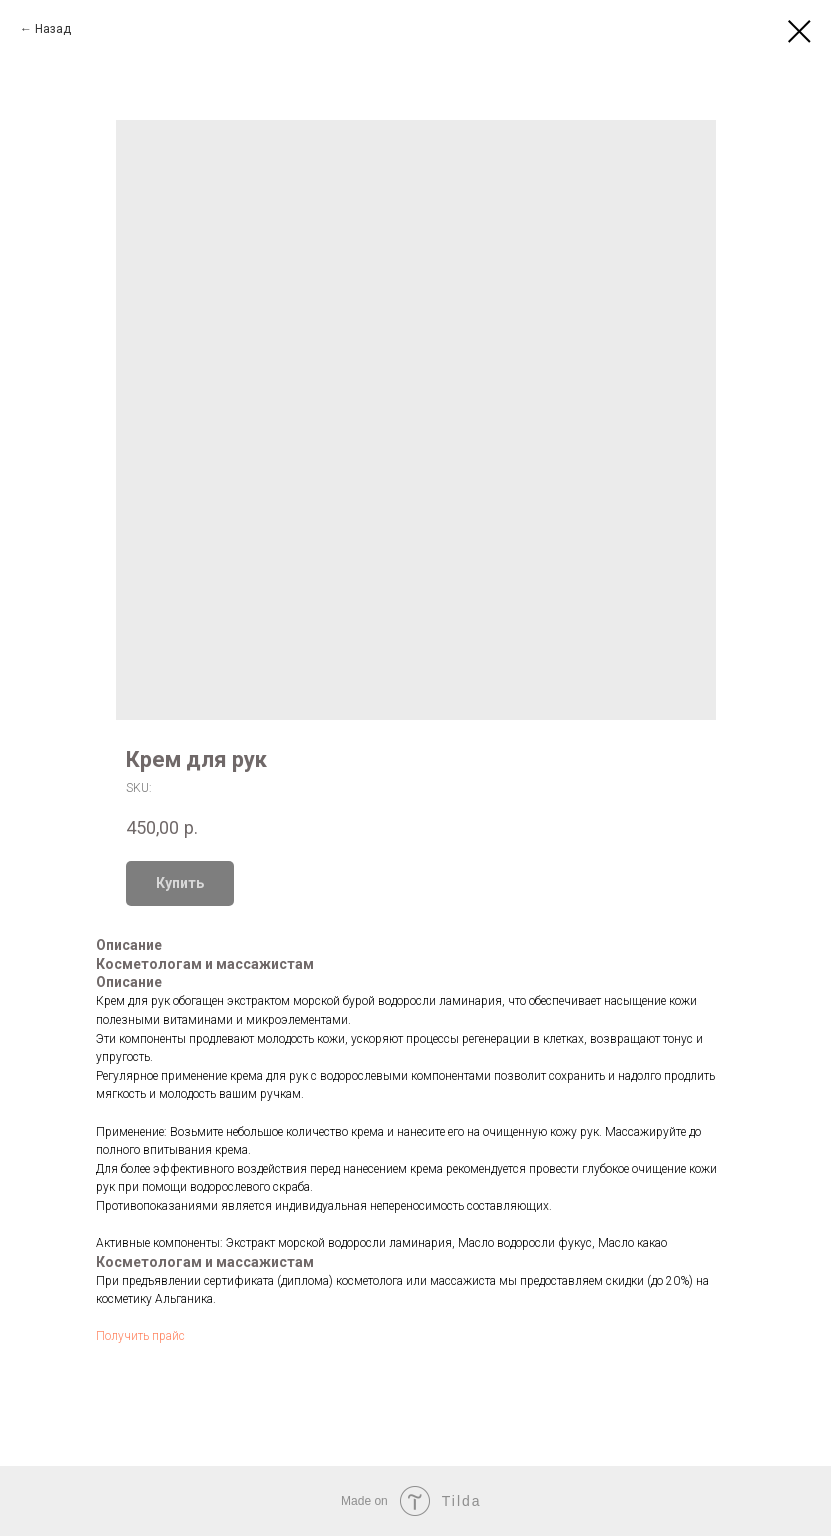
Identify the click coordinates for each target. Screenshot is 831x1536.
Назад (53, 29)
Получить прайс (140, 1336)
